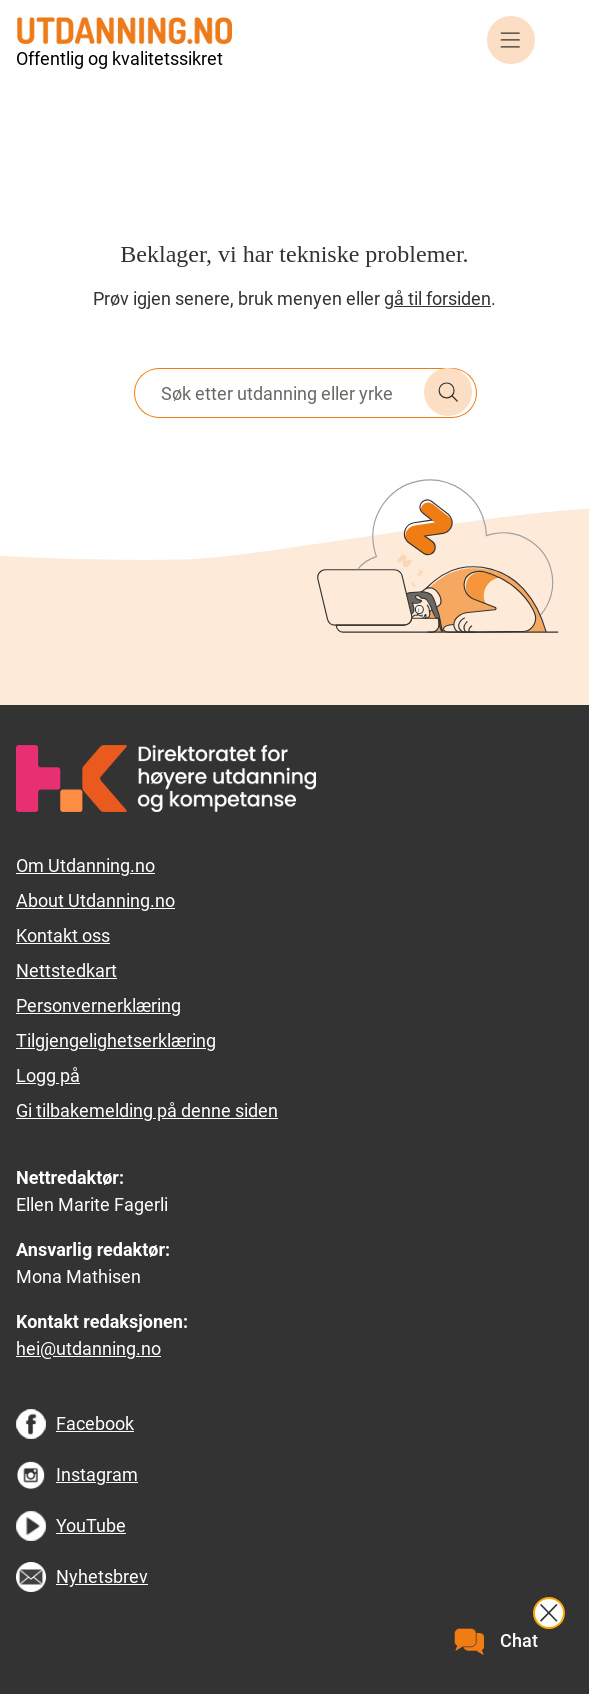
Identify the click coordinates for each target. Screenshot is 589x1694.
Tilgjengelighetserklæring (116, 1040)
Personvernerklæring (98, 1005)
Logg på (48, 1075)
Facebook (95, 1423)
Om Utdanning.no (85, 865)
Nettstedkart (66, 970)
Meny (511, 40)
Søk (448, 392)
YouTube (91, 1525)
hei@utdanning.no (88, 1348)
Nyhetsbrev (102, 1576)
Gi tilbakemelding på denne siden (147, 1110)
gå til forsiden (437, 298)
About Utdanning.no (95, 900)
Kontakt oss (63, 935)
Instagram (97, 1474)
